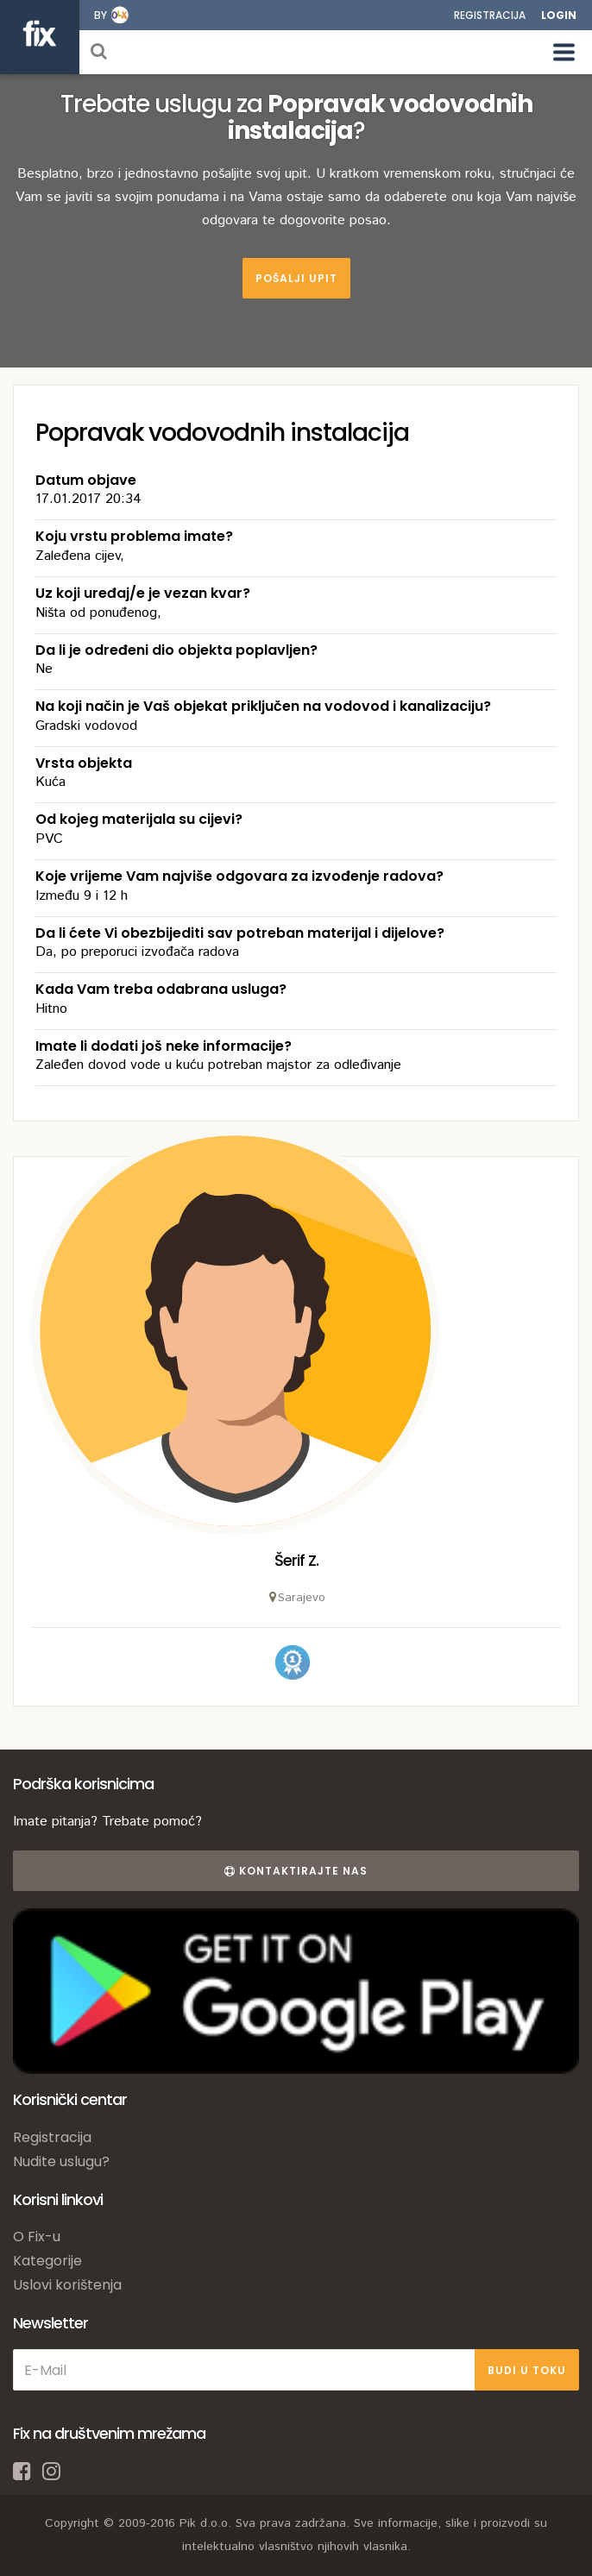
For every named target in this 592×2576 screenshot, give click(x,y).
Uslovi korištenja (67, 2285)
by (100, 15)
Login (558, 15)
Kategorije (47, 2261)
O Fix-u (36, 2236)
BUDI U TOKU (527, 2370)
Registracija (490, 15)
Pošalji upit (296, 278)
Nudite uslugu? (61, 2161)
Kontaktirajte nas (296, 1870)
